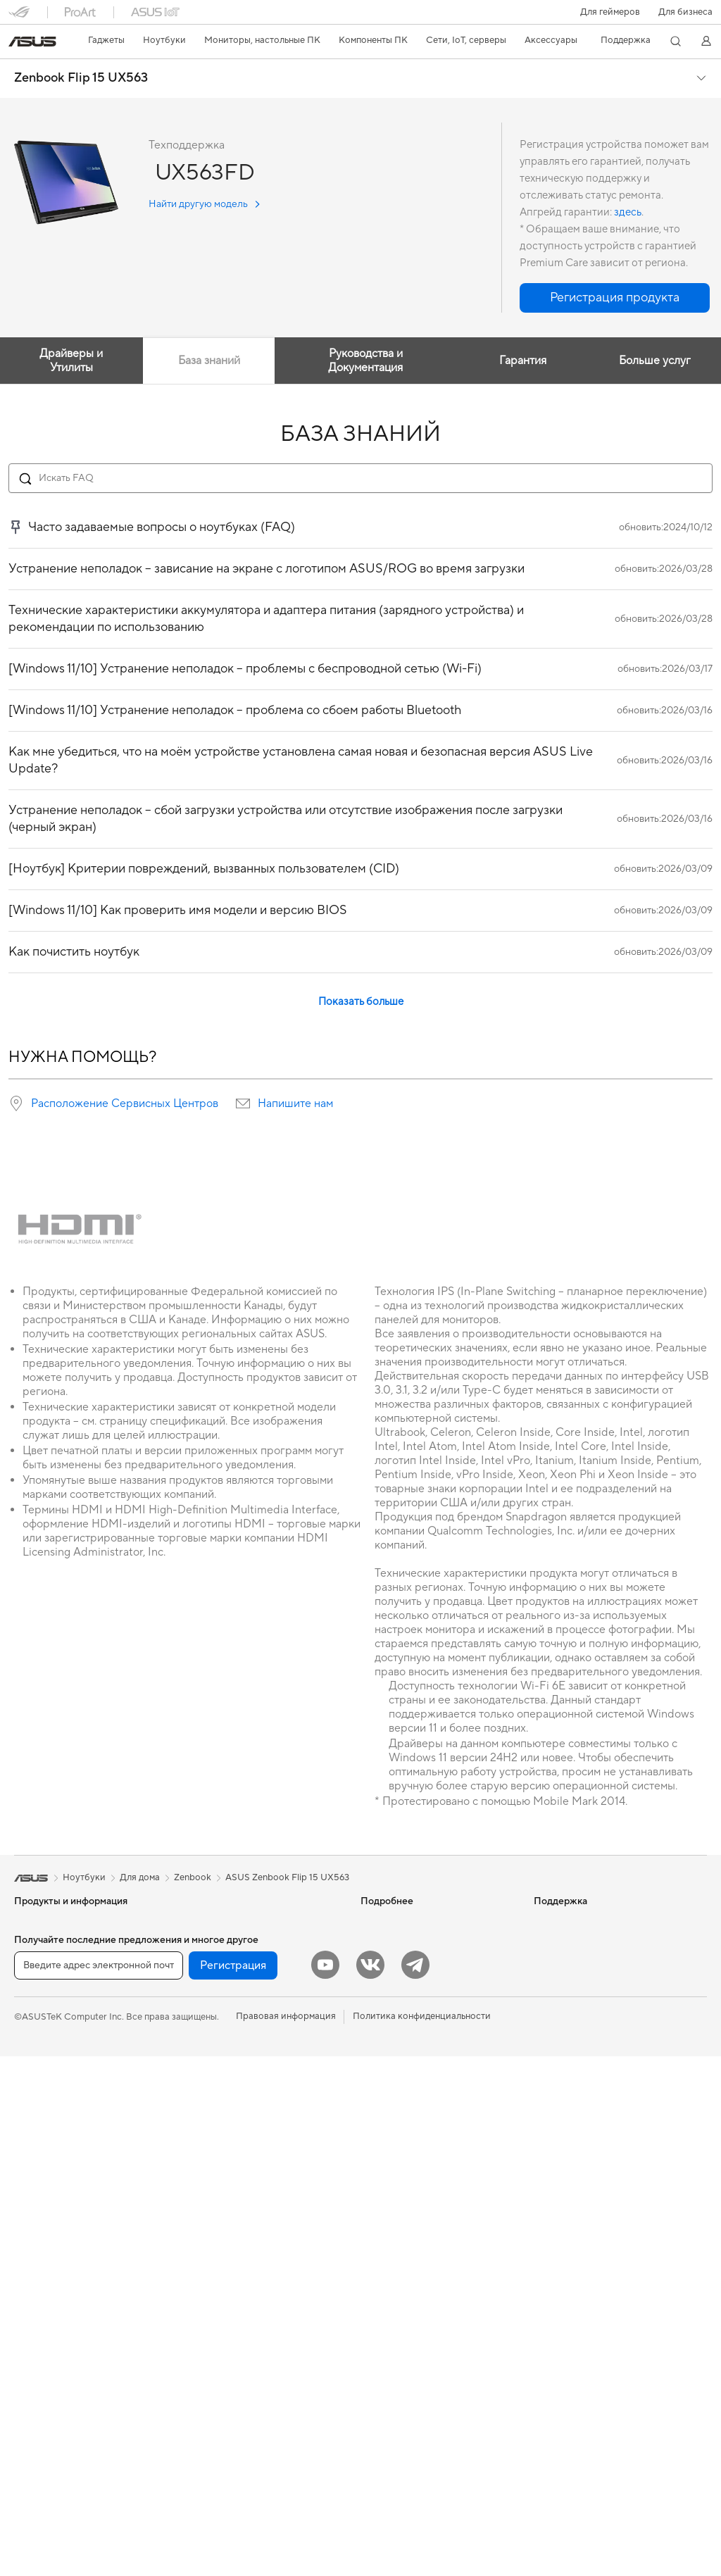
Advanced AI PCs (396, 2028)
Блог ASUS (384, 1943)
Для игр (31, 2071)
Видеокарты (41, 2326)
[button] (610, 12)
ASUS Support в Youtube (412, 2240)
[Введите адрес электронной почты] (98, 2485)
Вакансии (555, 1986)
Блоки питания (46, 2390)
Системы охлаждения (61, 2369)
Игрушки (203, 2431)
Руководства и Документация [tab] (365, 360)
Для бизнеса (685, 12)
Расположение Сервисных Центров (124, 1103)
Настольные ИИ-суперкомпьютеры (259, 2155)
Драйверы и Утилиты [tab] (71, 360)
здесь (627, 212)
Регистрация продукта (409, 2176)
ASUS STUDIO (391, 1986)
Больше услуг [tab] (655, 361)
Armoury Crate (391, 2049)
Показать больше (360, 1001)
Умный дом (207, 2176)
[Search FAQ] (360, 478)
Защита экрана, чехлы (232, 2325)
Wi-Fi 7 (199, 2007)
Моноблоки (39, 2157)
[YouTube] (325, 2484)
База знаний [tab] (208, 361)
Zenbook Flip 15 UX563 (81, 78)
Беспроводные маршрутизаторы (254, 2050)
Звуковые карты (219, 1964)
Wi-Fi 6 (199, 2028)
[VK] (370, 2484)
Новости (553, 1922)
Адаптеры (205, 2092)
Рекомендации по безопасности (429, 2219)
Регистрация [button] (233, 2485)
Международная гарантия (416, 2113)
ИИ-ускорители (218, 1943)
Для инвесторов (569, 1943)
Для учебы (37, 2050)
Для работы (39, 2008)
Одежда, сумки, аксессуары (244, 2304)
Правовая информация (286, 2535)
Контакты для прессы (580, 1964)
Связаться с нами (397, 2197)
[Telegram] (415, 2484)
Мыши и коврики (221, 2240)
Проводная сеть (218, 2113)
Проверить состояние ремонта (427, 2134)
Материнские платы (57, 2305)
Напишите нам (295, 1103)
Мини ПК (34, 2241)
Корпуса (32, 2347)
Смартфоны (39, 1944)
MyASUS (379, 2261)
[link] (32, 41)
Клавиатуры (210, 2219)
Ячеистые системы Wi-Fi (237, 2071)
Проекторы (39, 2136)
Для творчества (48, 2029)
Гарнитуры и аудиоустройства (250, 2262)
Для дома (34, 1987)
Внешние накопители (230, 1922)
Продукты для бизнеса (233, 2134)
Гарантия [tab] (522, 361)
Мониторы (37, 2114)
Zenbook (192, 1877)
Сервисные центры (402, 2155)
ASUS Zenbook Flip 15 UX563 (287, 1877)
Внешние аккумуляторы (235, 2388)
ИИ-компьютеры (396, 1922)
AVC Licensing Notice (405, 2007)
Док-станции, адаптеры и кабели (255, 2367)
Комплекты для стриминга (240, 2283)
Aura (370, 2070)
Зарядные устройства (231, 2346)
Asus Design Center (401, 1964)
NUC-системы (44, 2220)
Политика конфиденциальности (422, 2535)
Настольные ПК (48, 2178)
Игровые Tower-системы (67, 2199)
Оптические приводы (60, 2411)
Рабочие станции (51, 2262)
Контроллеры (214, 2409)
